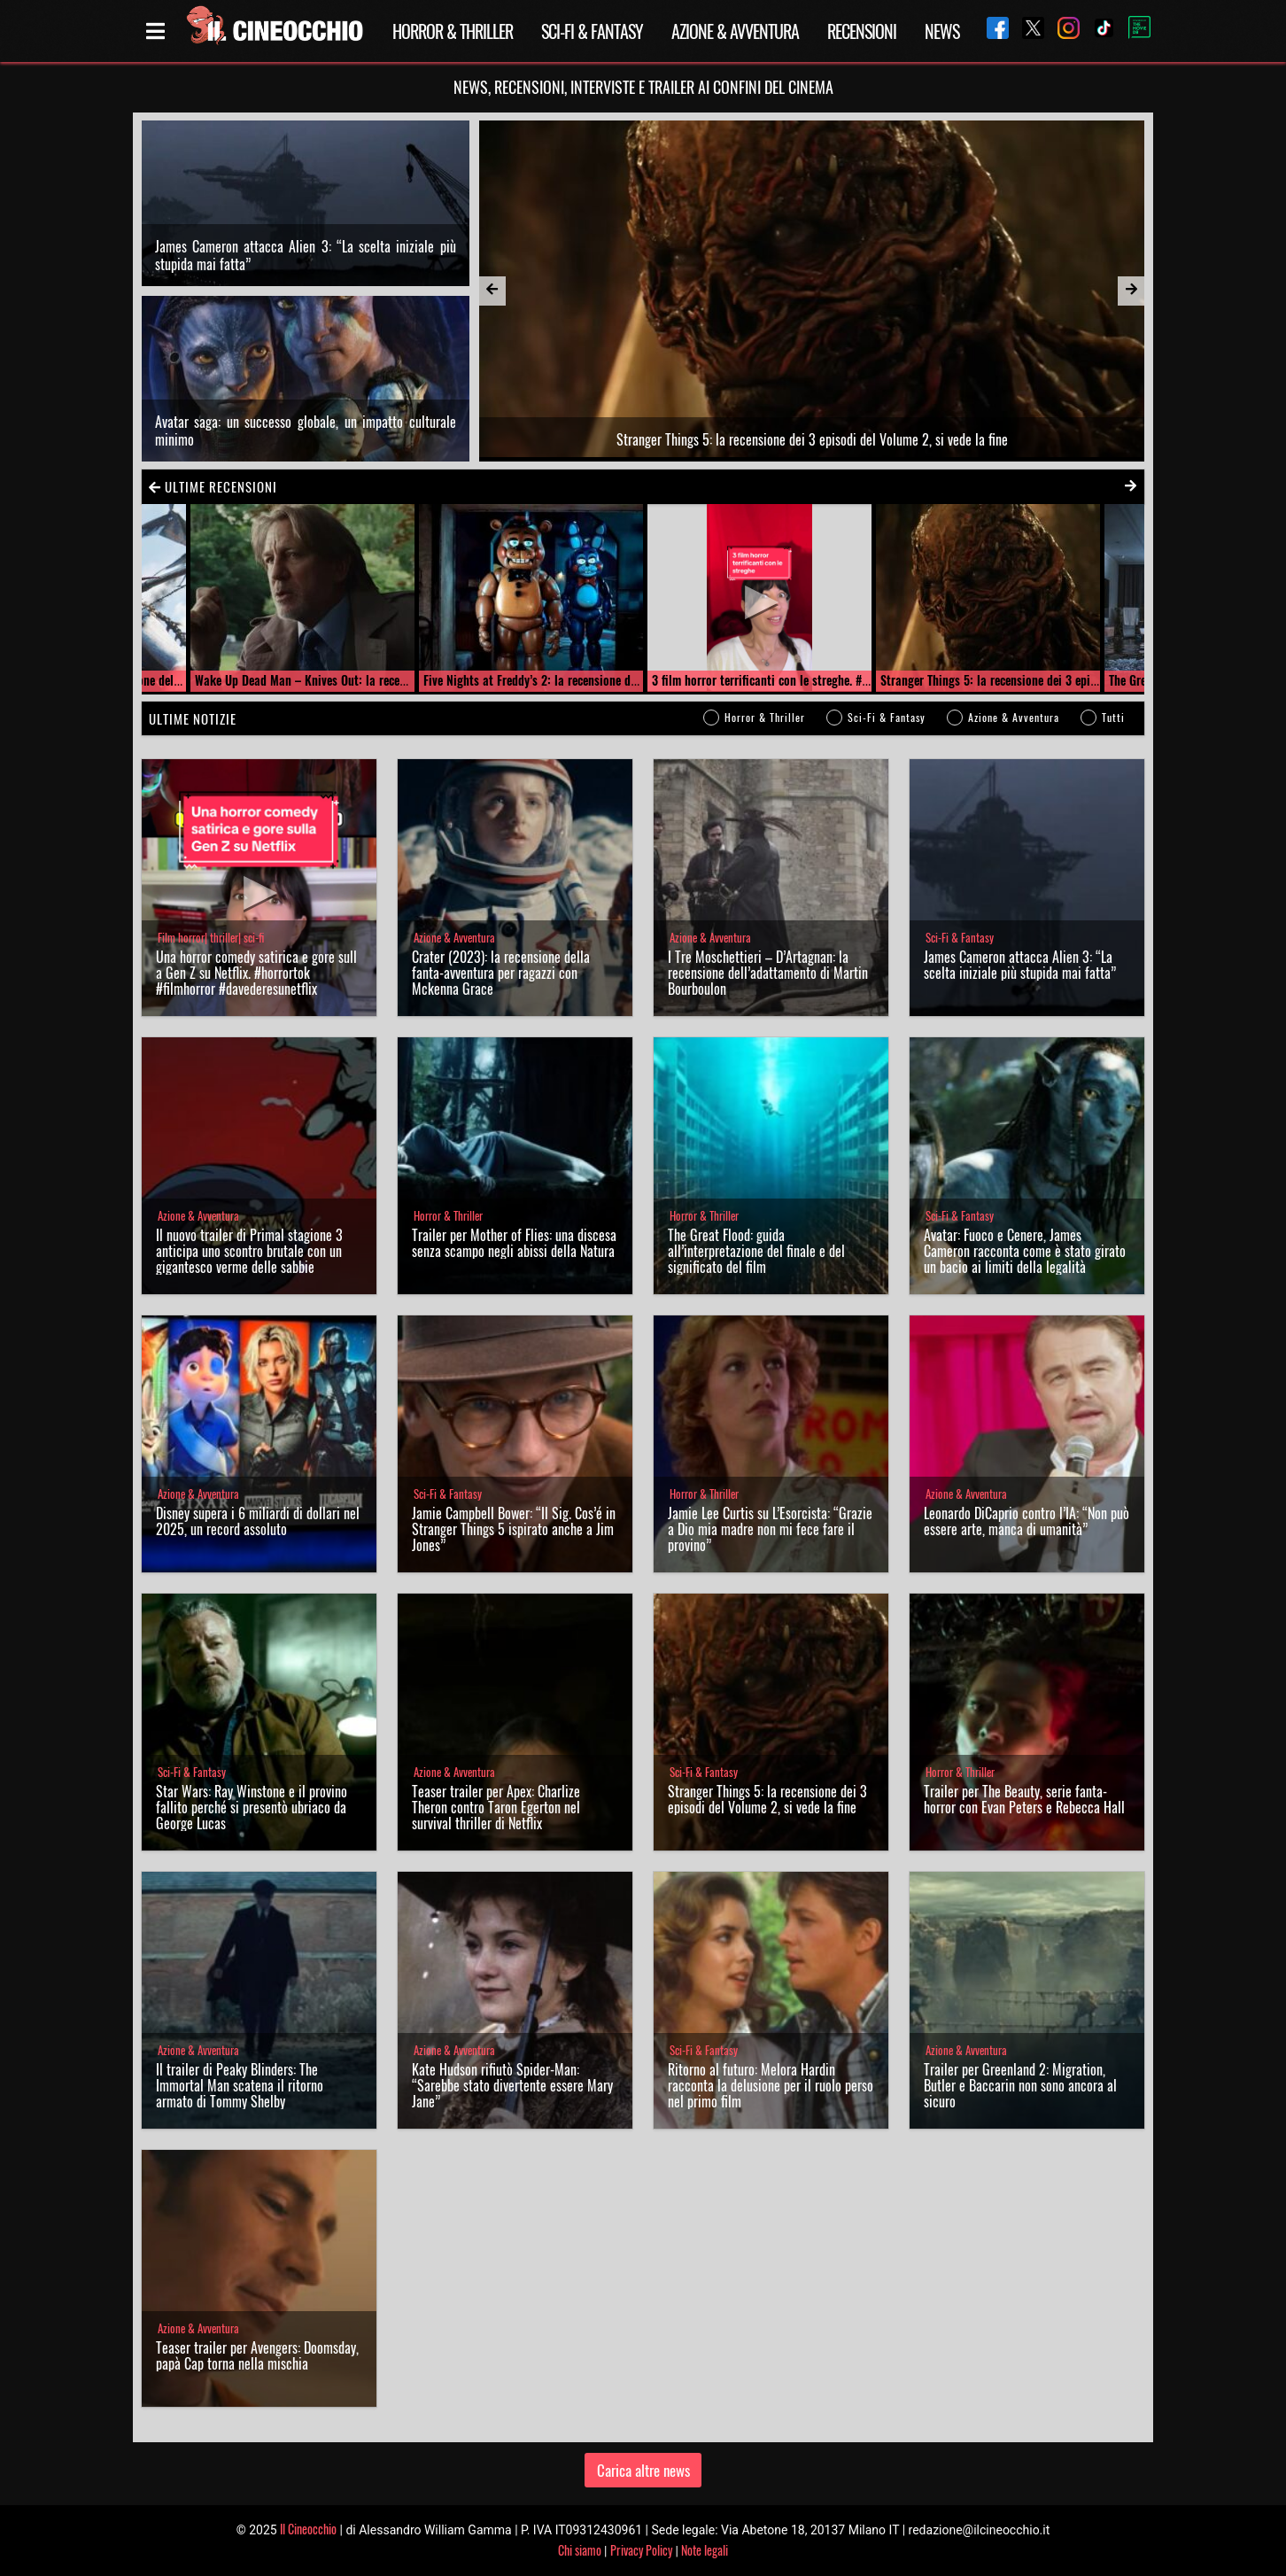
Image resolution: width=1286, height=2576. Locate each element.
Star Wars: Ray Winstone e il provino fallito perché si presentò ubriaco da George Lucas (251, 1807)
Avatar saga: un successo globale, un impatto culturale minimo (305, 430)
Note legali (704, 2550)
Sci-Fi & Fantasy (592, 31)
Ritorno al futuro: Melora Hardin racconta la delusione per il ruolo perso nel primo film (770, 2085)
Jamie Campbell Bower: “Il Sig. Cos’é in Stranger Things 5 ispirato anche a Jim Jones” (514, 1529)
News (942, 31)
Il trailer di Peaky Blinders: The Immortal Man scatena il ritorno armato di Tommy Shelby (239, 2085)
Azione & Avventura (735, 31)
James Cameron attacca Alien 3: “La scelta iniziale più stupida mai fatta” (305, 255)
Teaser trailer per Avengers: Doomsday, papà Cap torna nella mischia (257, 2355)
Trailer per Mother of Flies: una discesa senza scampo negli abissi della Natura (514, 1242)
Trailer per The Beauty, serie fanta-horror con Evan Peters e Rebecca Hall (1024, 1799)
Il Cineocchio (308, 2528)
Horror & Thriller (452, 31)
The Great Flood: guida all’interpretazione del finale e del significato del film (756, 1250)
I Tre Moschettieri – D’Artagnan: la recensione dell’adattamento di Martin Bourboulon (768, 972)
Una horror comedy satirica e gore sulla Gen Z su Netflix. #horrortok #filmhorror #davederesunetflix (256, 972)
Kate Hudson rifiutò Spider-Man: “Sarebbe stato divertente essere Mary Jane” (512, 2085)
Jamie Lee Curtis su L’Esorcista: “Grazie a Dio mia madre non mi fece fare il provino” (770, 1529)
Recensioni (861, 31)
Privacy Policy (641, 2550)
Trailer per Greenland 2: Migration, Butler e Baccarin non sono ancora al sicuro (1020, 2085)
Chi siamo (579, 2550)
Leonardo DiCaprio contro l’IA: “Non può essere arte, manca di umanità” (1026, 1521)
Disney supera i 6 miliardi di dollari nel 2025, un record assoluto (258, 1521)
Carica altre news (643, 2470)
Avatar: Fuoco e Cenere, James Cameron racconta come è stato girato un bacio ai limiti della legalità (1025, 1250)
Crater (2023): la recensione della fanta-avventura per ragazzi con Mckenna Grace (501, 972)
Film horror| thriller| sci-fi (211, 937)
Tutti (1113, 717)
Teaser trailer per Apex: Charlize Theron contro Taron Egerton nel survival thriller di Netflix (496, 1807)
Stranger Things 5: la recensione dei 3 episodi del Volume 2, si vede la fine (767, 1799)
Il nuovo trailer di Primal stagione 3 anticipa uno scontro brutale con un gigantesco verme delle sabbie (249, 1250)
